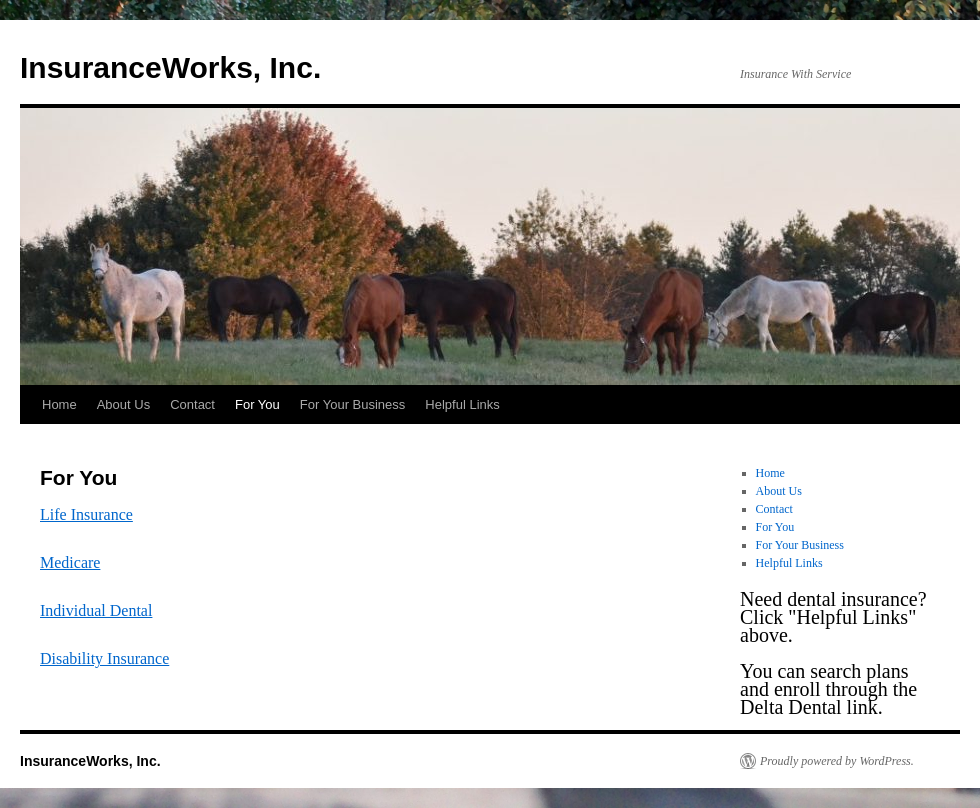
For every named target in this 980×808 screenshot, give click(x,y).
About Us (123, 404)
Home (59, 404)
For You (257, 404)
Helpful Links (462, 404)
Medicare (70, 562)
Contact (192, 404)
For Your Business (353, 404)
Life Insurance (86, 514)
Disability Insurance (104, 658)
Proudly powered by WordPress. (837, 761)
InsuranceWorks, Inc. (170, 67)
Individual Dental (96, 610)
